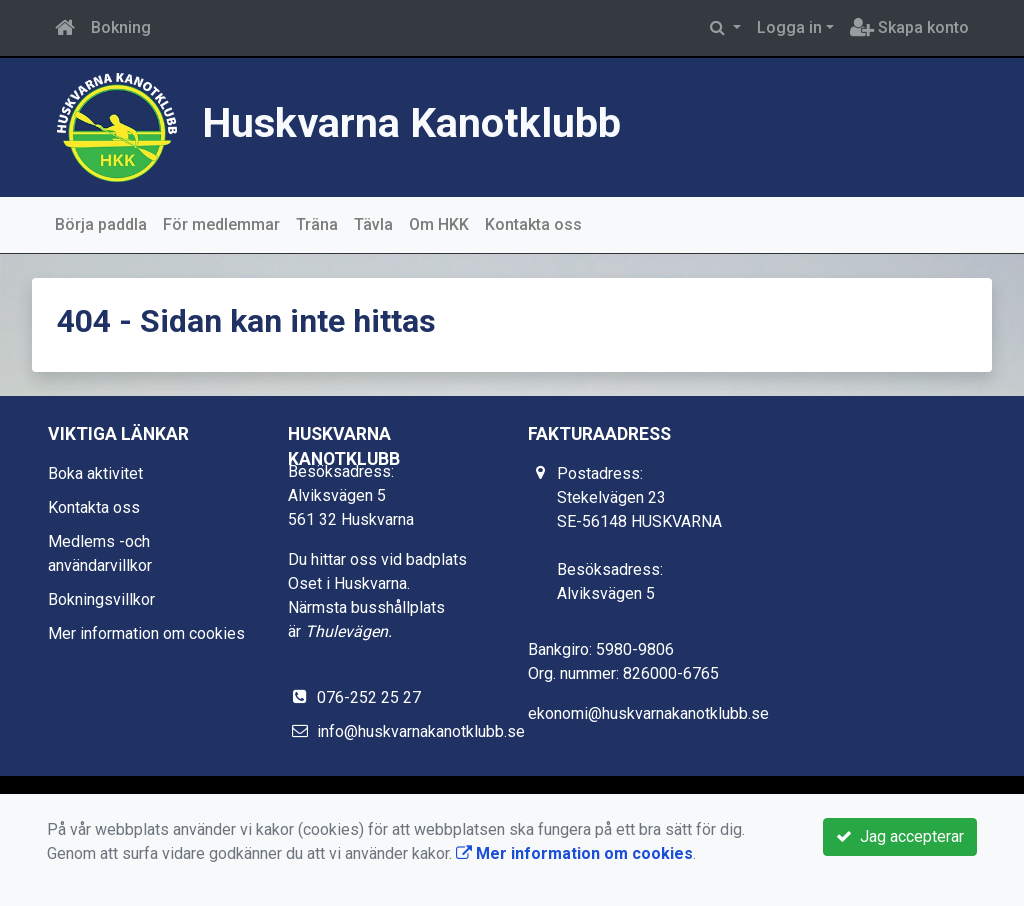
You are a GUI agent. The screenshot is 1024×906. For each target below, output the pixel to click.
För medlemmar (221, 224)
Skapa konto (909, 27)
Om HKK (439, 224)
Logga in (789, 27)
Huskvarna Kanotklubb (411, 123)
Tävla (373, 224)
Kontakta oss (533, 224)
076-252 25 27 (369, 697)
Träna (317, 224)
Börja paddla (101, 224)
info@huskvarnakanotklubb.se (421, 731)
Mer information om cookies (146, 633)
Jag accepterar (900, 836)
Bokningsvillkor (101, 599)
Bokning (121, 27)
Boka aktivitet (95, 473)
